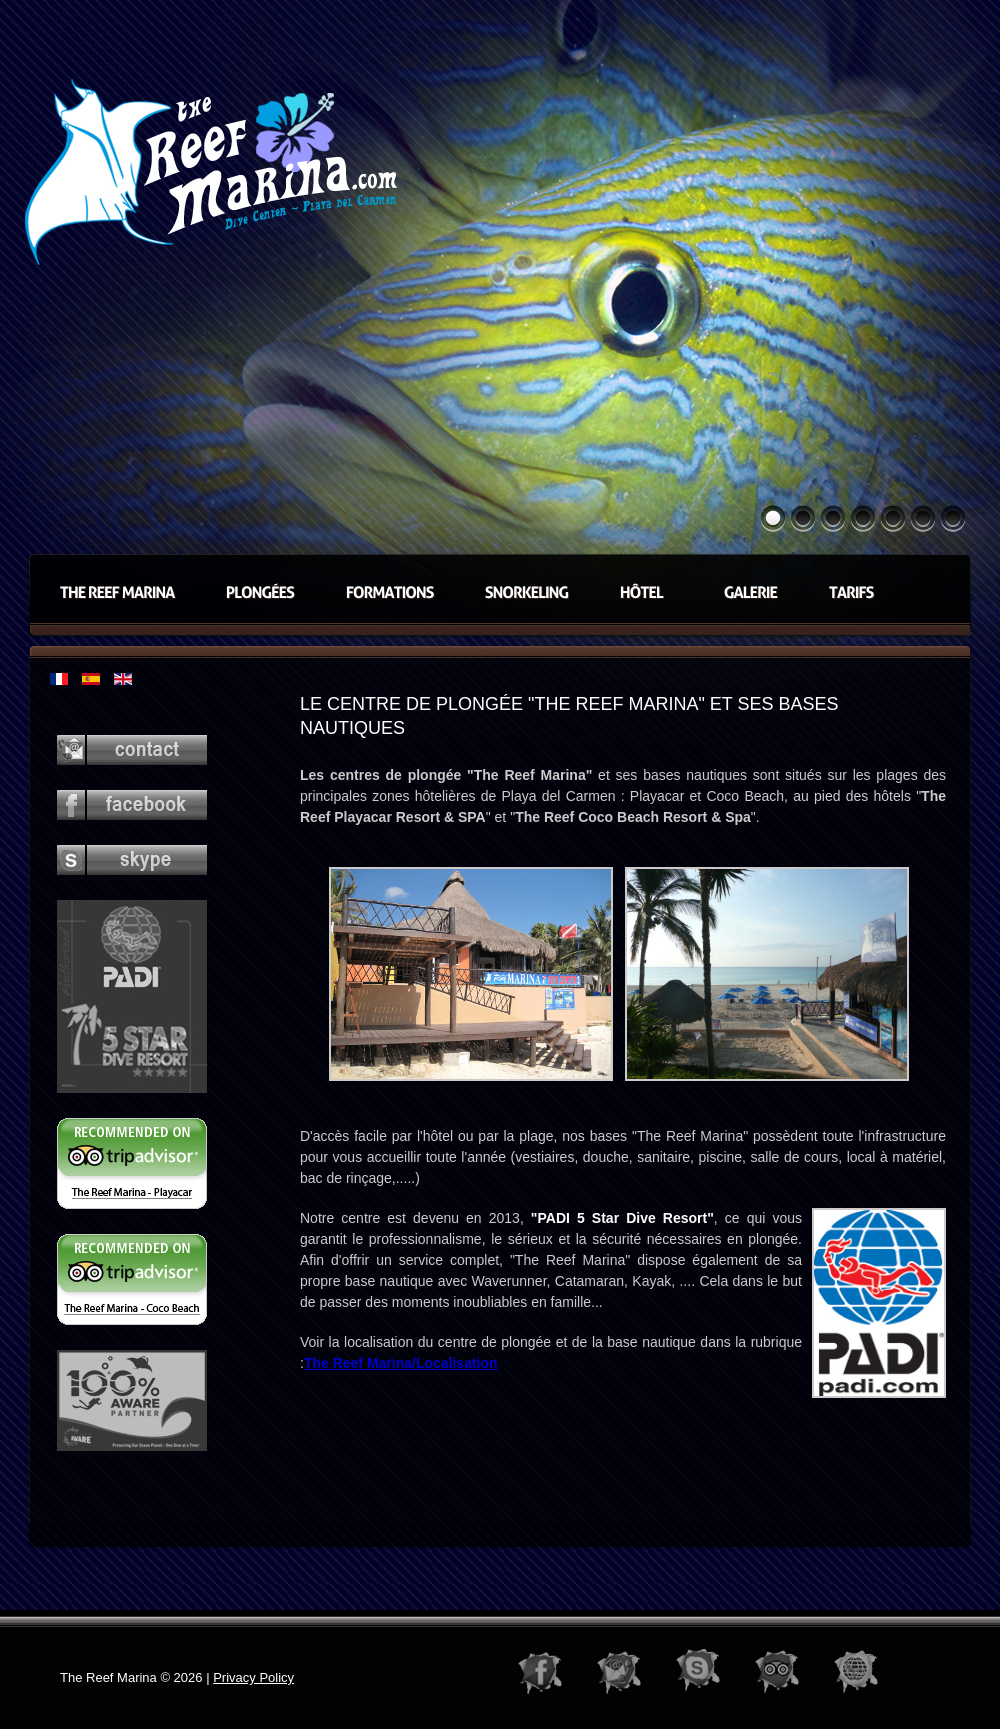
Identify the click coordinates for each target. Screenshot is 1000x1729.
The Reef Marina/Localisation (401, 1363)
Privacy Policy (253, 1677)
